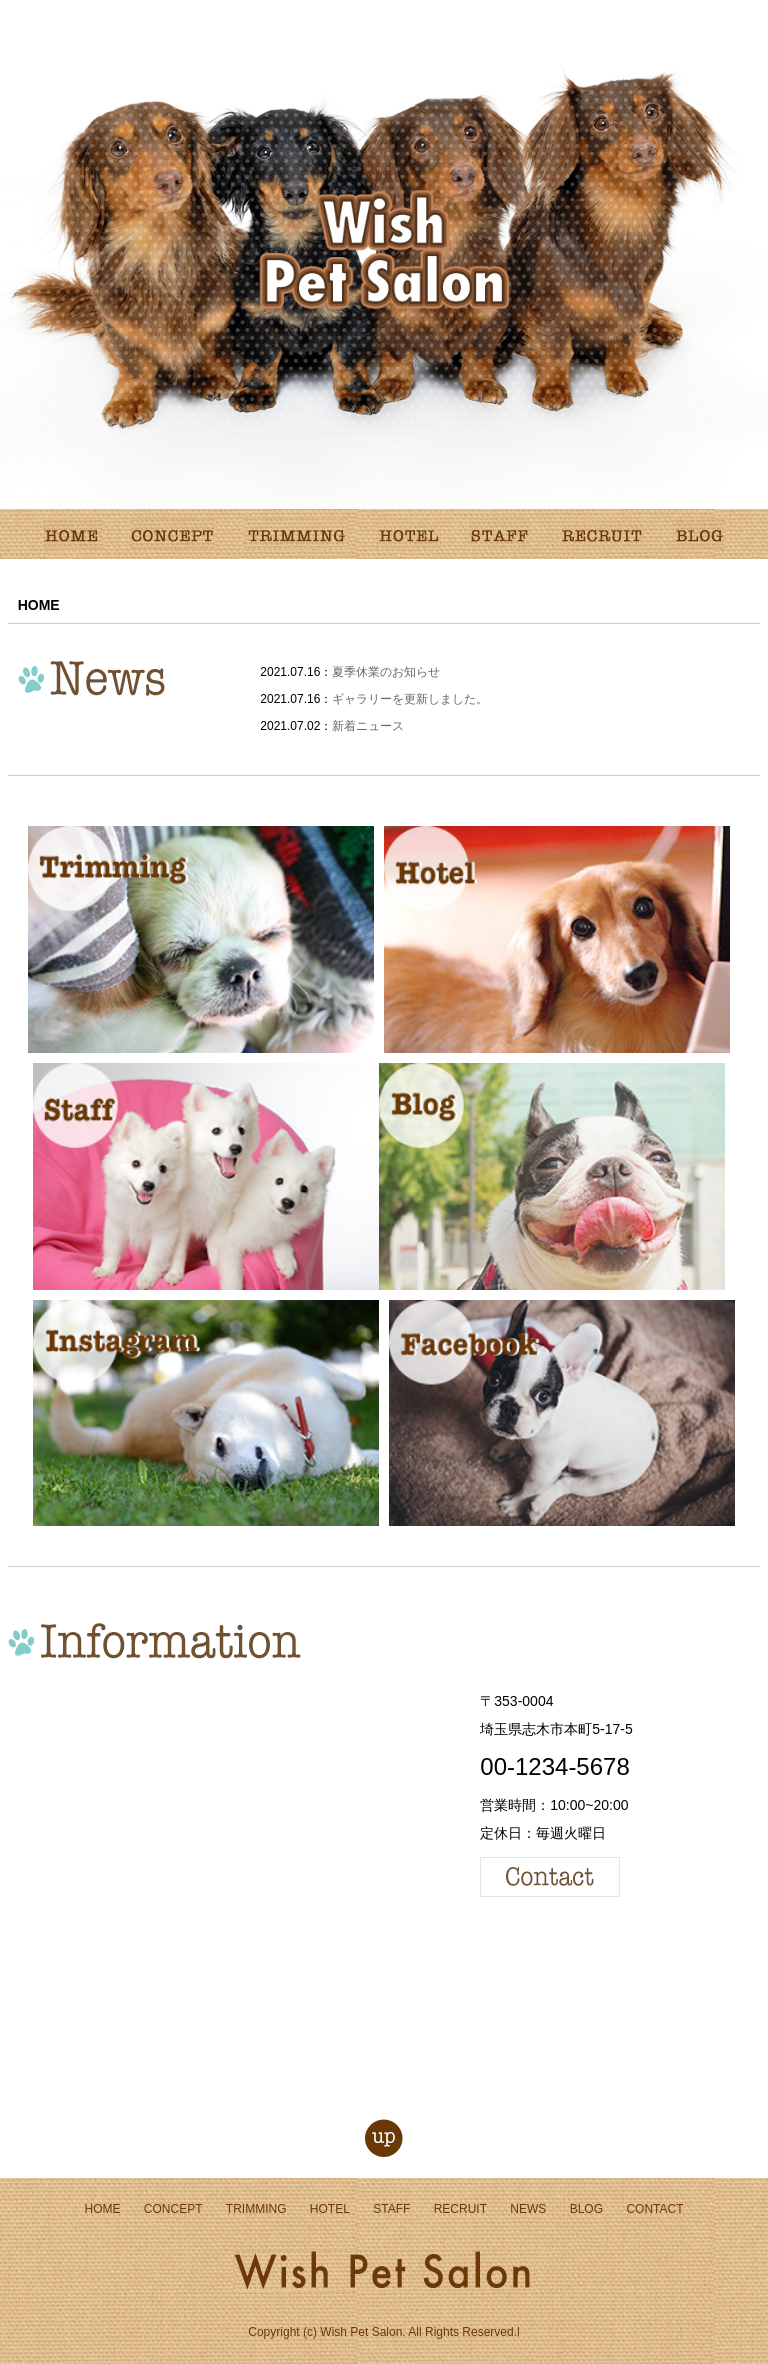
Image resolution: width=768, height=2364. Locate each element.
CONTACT (654, 2209)
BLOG (586, 2209)
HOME (102, 2209)
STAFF (391, 2209)
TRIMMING (256, 2209)
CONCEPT (173, 2209)
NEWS (528, 2209)
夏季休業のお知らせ (386, 672)
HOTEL (330, 2209)
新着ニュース (368, 726)
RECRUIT (460, 2209)
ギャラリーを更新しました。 (410, 699)
